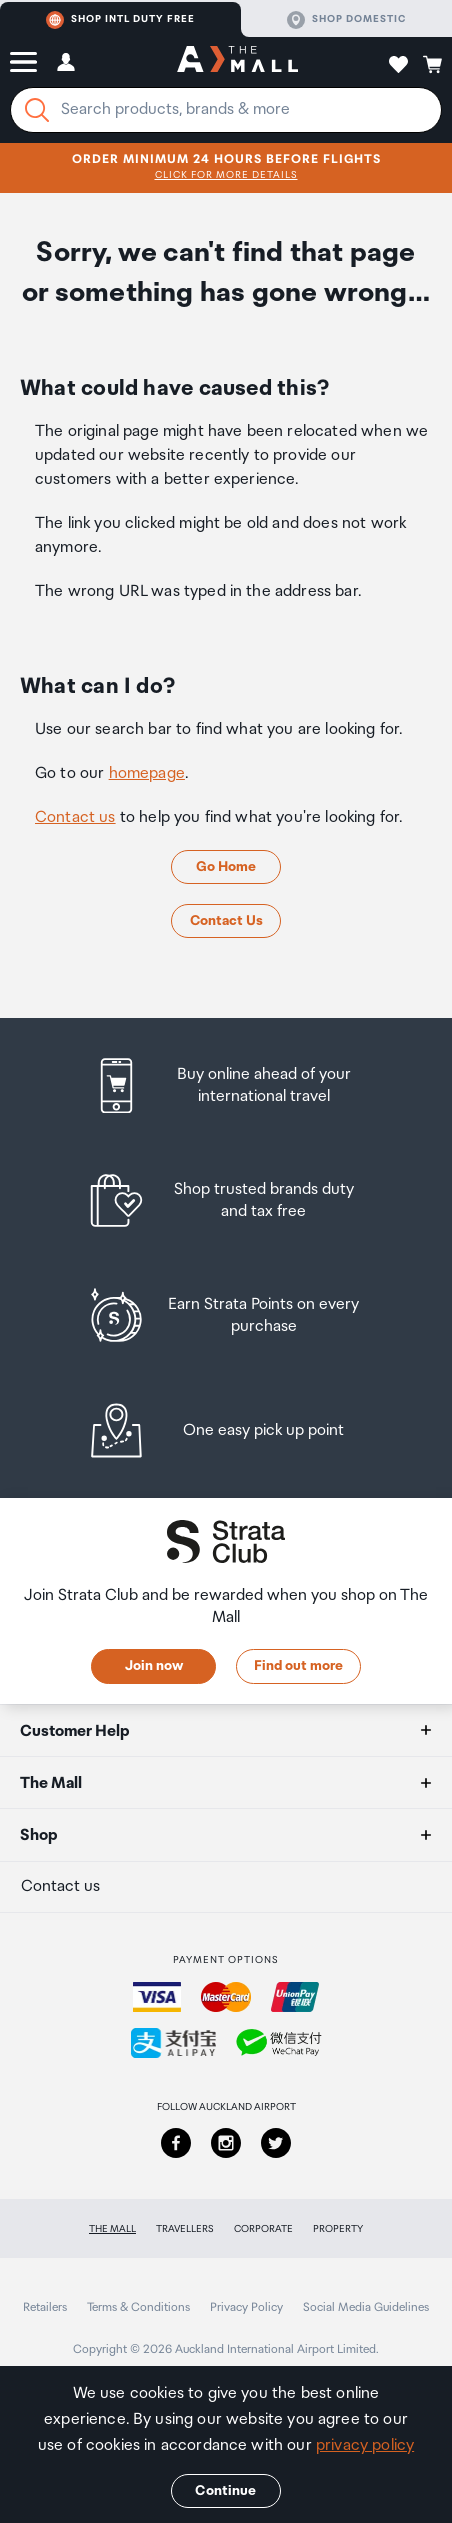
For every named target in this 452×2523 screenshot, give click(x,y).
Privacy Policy (246, 2307)
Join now (154, 1666)
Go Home (226, 867)
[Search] (37, 110)
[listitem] (226, 1085)
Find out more (298, 1666)
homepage (147, 773)
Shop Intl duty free (120, 20)
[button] (23, 62)
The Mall (112, 2229)
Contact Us (226, 921)
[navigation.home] (237, 62)
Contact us (75, 817)
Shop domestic (346, 20)
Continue (225, 2491)
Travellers (185, 2229)
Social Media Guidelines (366, 2307)
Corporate (263, 2229)
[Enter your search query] (226, 110)
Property (338, 2229)
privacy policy (365, 2445)
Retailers (45, 2307)
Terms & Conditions (138, 2307)
